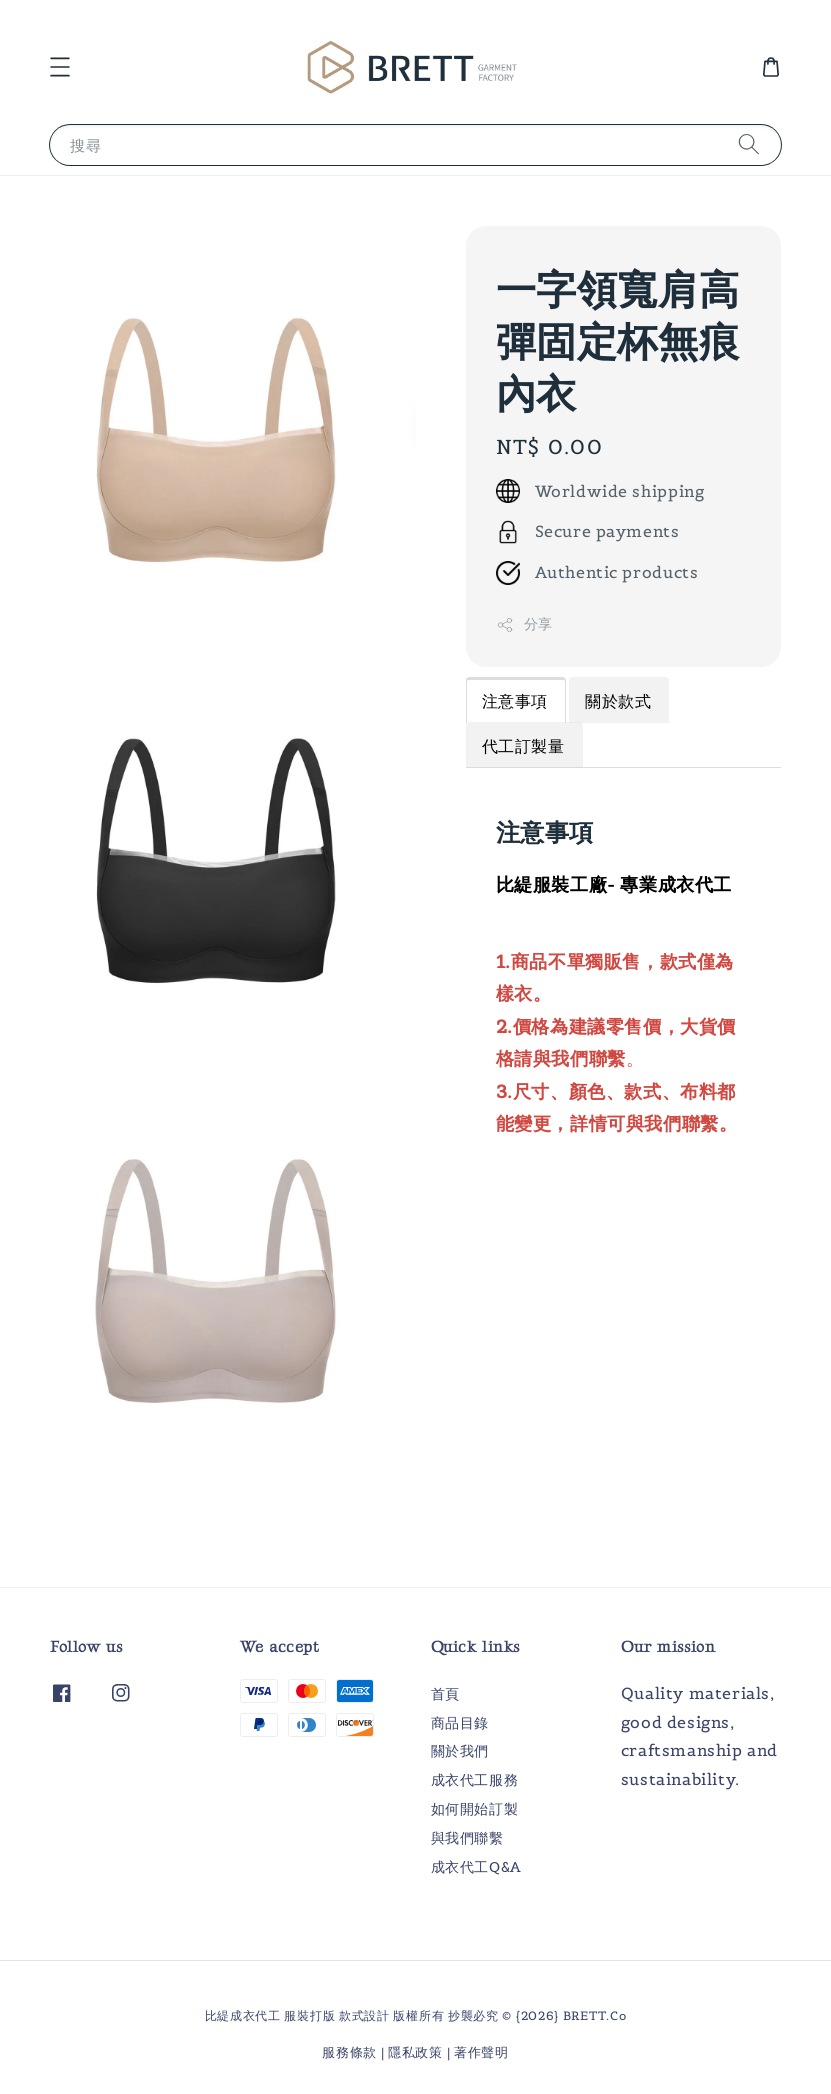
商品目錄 (460, 1723)
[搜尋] (749, 144)
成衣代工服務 (475, 1780)
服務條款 (349, 2052)
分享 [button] (524, 624)
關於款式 (618, 701)
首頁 (445, 1694)
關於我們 (460, 1751)
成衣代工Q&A (476, 1867)
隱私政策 (415, 2052)
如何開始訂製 (475, 1809)
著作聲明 (481, 2052)
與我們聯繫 (467, 1838)
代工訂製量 (523, 746)
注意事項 (515, 701)
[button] (60, 67)
